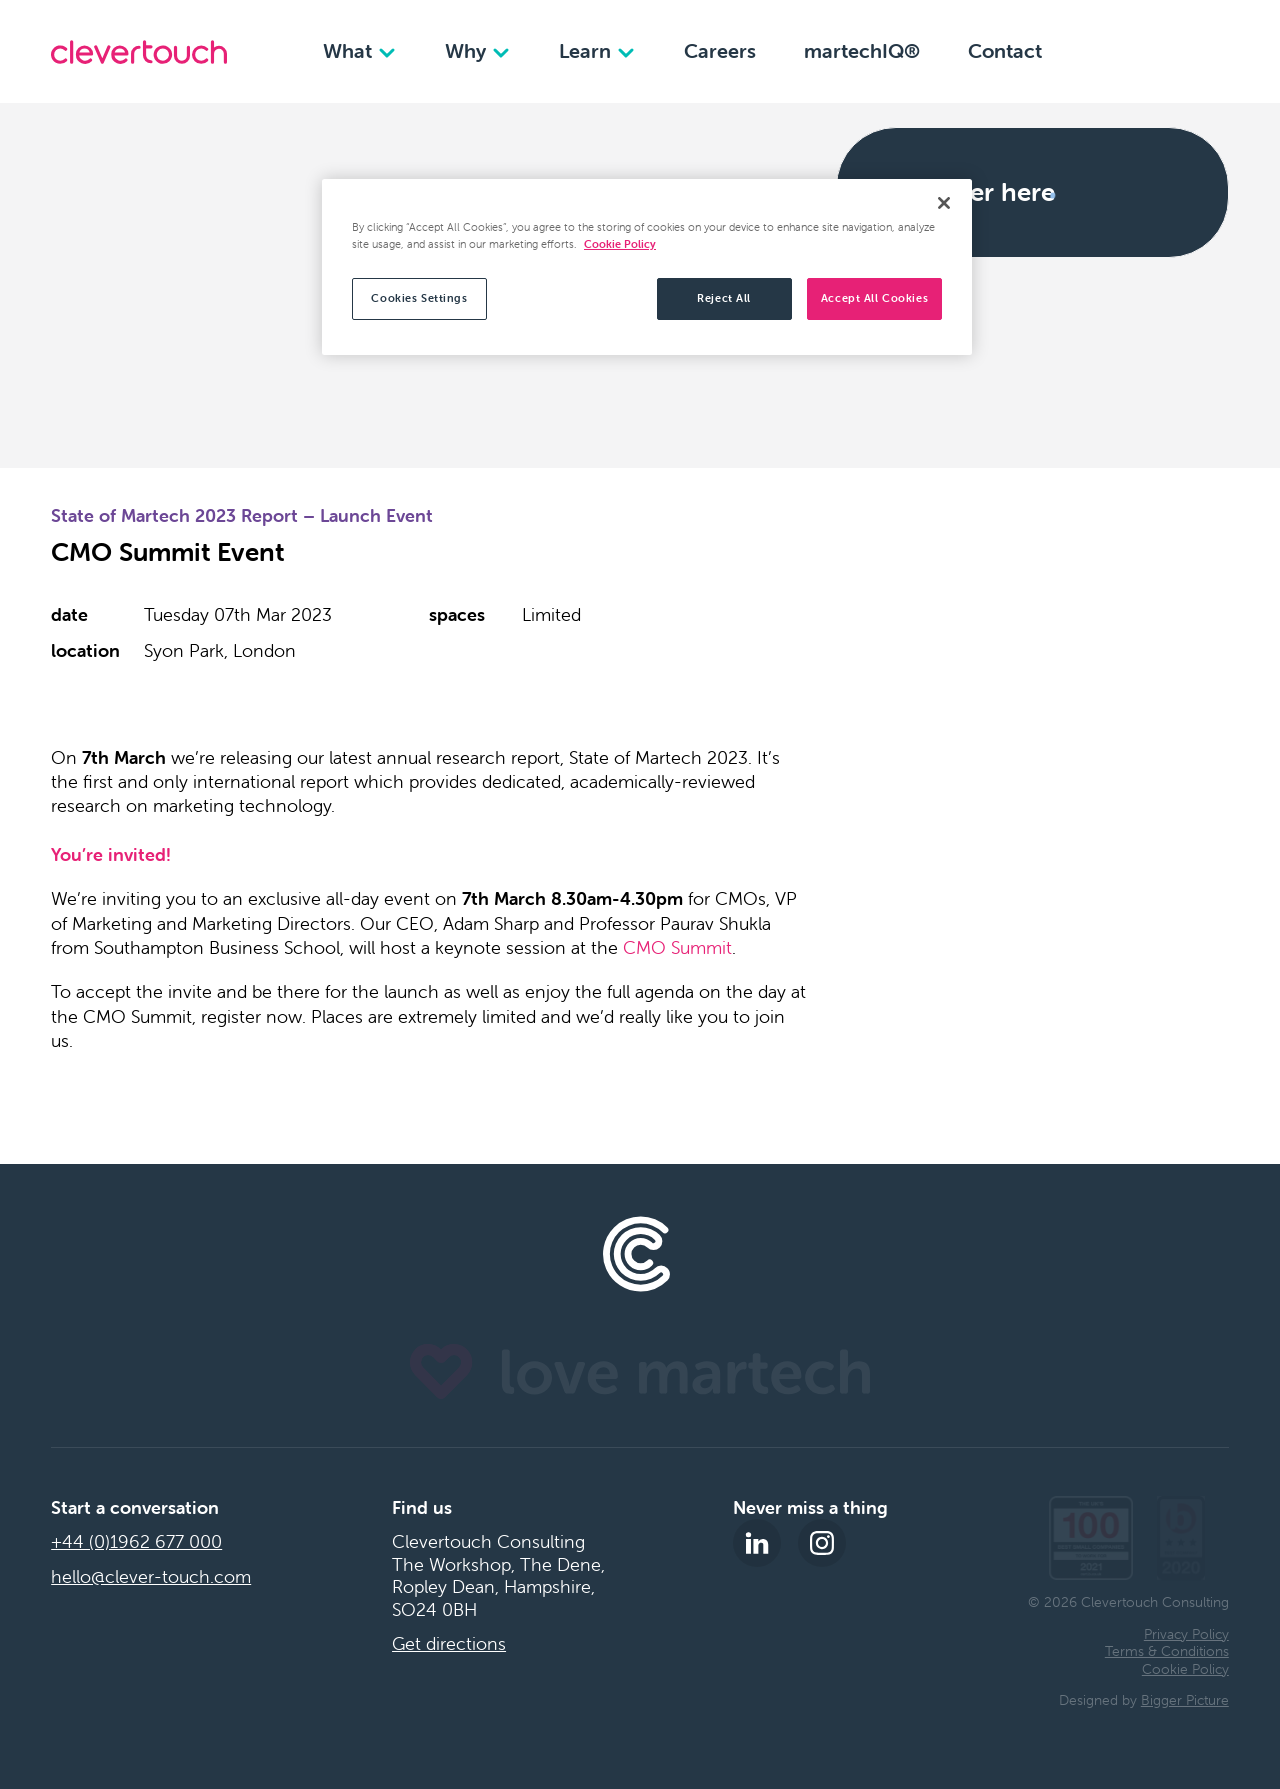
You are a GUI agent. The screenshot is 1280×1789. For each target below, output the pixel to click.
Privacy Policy (1186, 1634)
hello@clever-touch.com (151, 1577)
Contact (1005, 50)
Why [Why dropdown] (478, 50)
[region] (647, 267)
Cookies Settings (419, 298)
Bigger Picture (1185, 1700)
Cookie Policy (1185, 1669)
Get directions (449, 1644)
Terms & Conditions (1167, 1651)
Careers (720, 50)
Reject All (724, 298)
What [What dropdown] (360, 50)
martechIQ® (862, 50)
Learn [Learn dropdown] (597, 50)
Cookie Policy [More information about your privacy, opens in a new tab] (620, 244)
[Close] (944, 203)
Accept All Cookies (874, 298)
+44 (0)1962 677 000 (136, 1542)
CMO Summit (677, 947)
